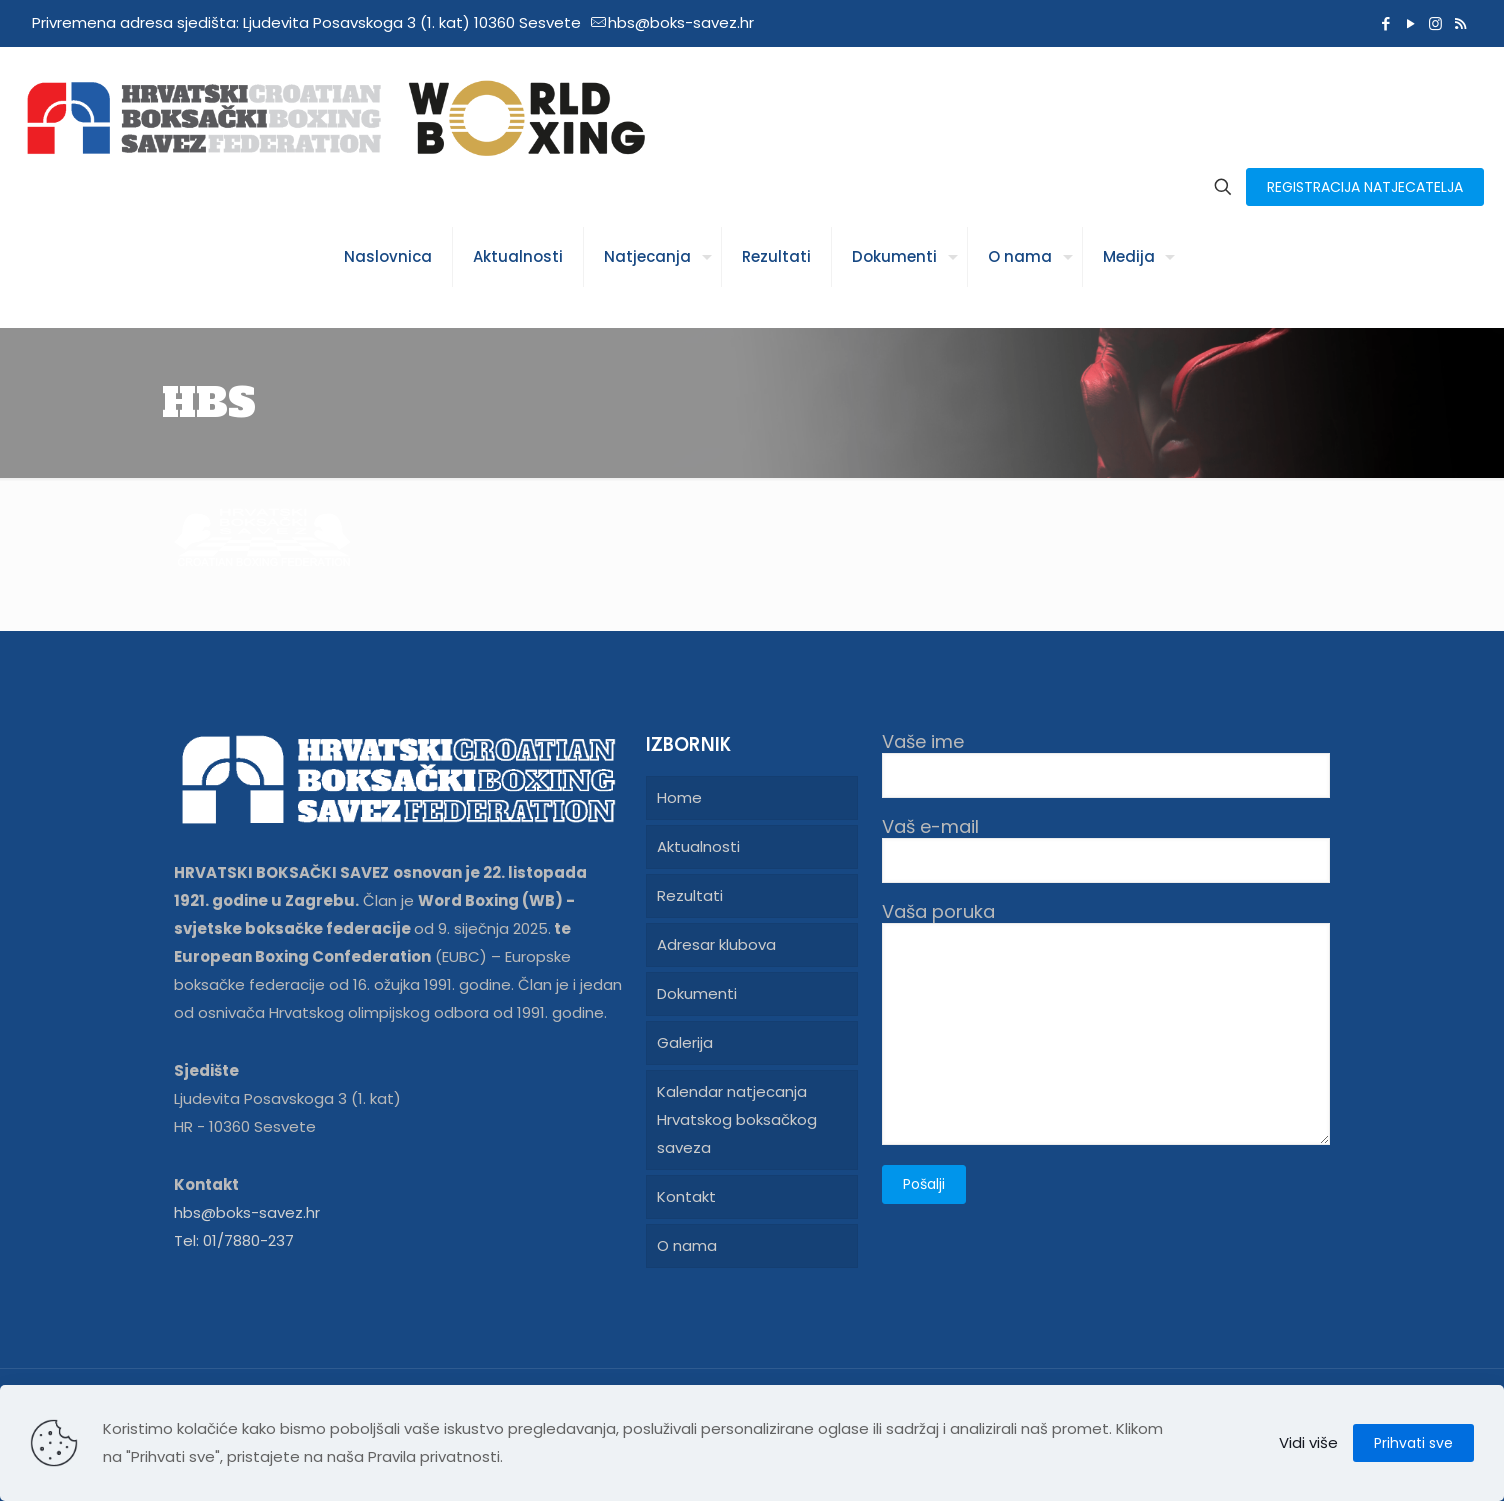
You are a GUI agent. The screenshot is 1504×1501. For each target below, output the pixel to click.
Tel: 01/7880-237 (234, 1240)
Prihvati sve (1413, 1443)
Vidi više (1308, 1442)
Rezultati (690, 895)
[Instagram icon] (1435, 23)
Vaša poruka (1106, 1023)
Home (679, 797)
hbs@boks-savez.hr (247, 1212)
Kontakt (686, 1196)
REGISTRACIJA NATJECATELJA (1365, 187)
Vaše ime (1106, 764)
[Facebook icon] (1385, 23)
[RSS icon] (1460, 23)
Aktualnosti (698, 846)
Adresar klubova (716, 944)
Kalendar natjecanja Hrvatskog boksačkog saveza (737, 1119)
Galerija (685, 1042)
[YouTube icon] (1410, 23)
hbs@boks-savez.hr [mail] (681, 22)
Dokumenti (697, 993)
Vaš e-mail (1106, 849)
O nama (687, 1245)
